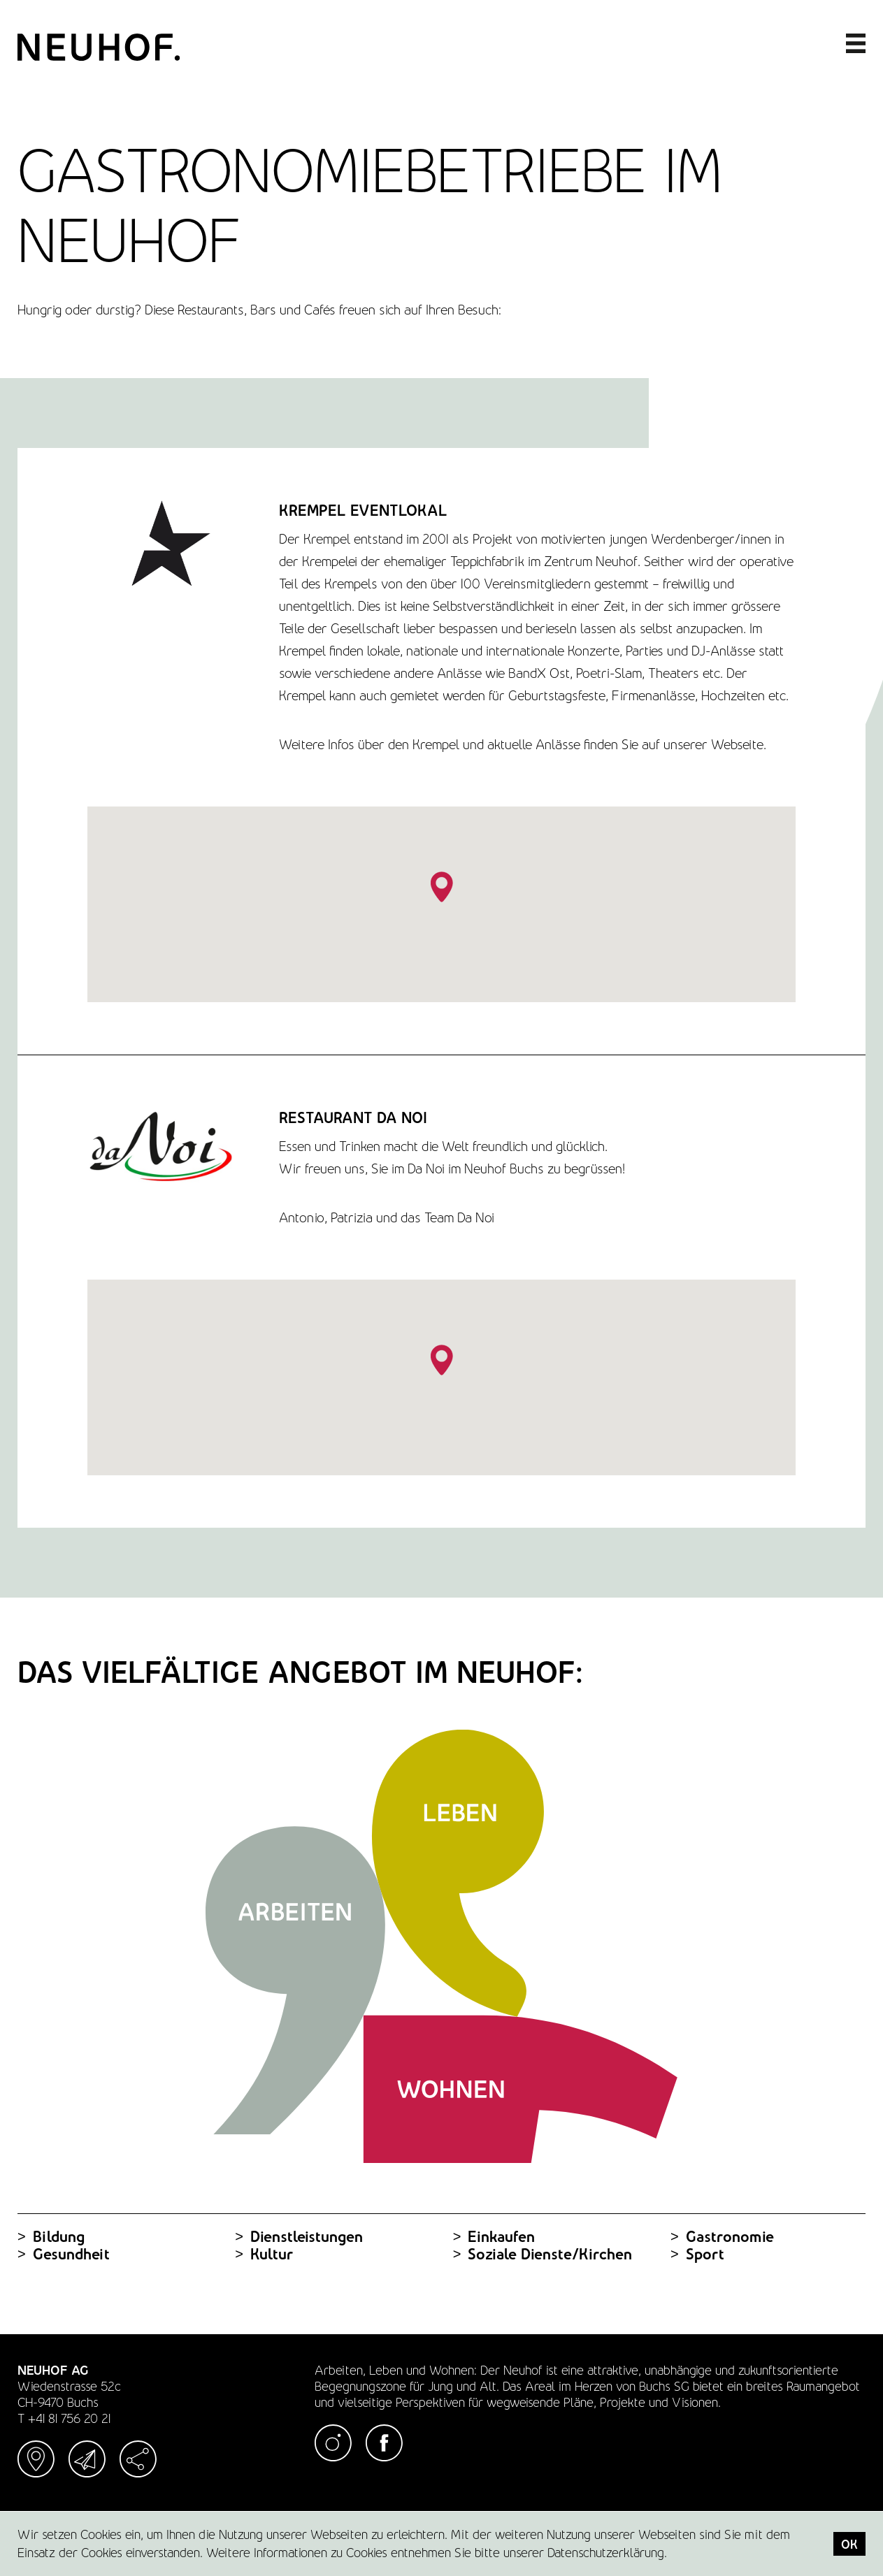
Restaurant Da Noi (353, 1118)
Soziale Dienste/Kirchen (543, 2254)
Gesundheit (63, 2254)
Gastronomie (722, 2236)
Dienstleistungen (299, 2236)
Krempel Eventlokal (363, 510)
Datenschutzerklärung (605, 2552)
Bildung (51, 2236)
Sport (697, 2254)
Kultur (264, 2254)
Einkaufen (494, 2236)
